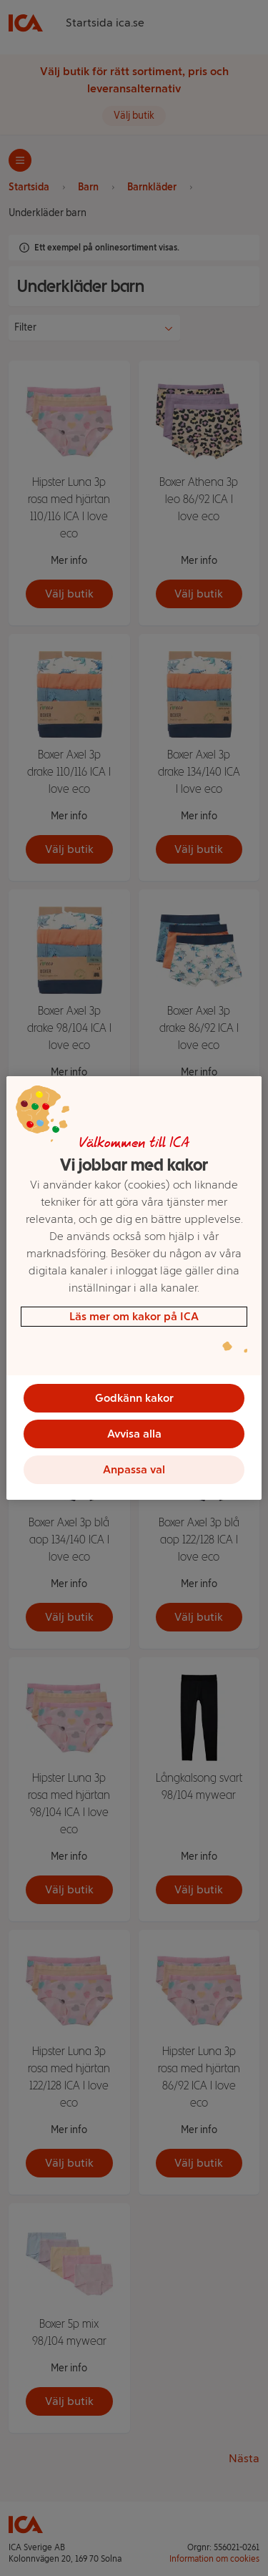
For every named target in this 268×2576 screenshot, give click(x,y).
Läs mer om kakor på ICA (134, 1316)
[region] (133, 1288)
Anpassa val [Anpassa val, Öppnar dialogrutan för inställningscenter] (134, 1469)
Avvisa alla (134, 1433)
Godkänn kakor (134, 1398)
